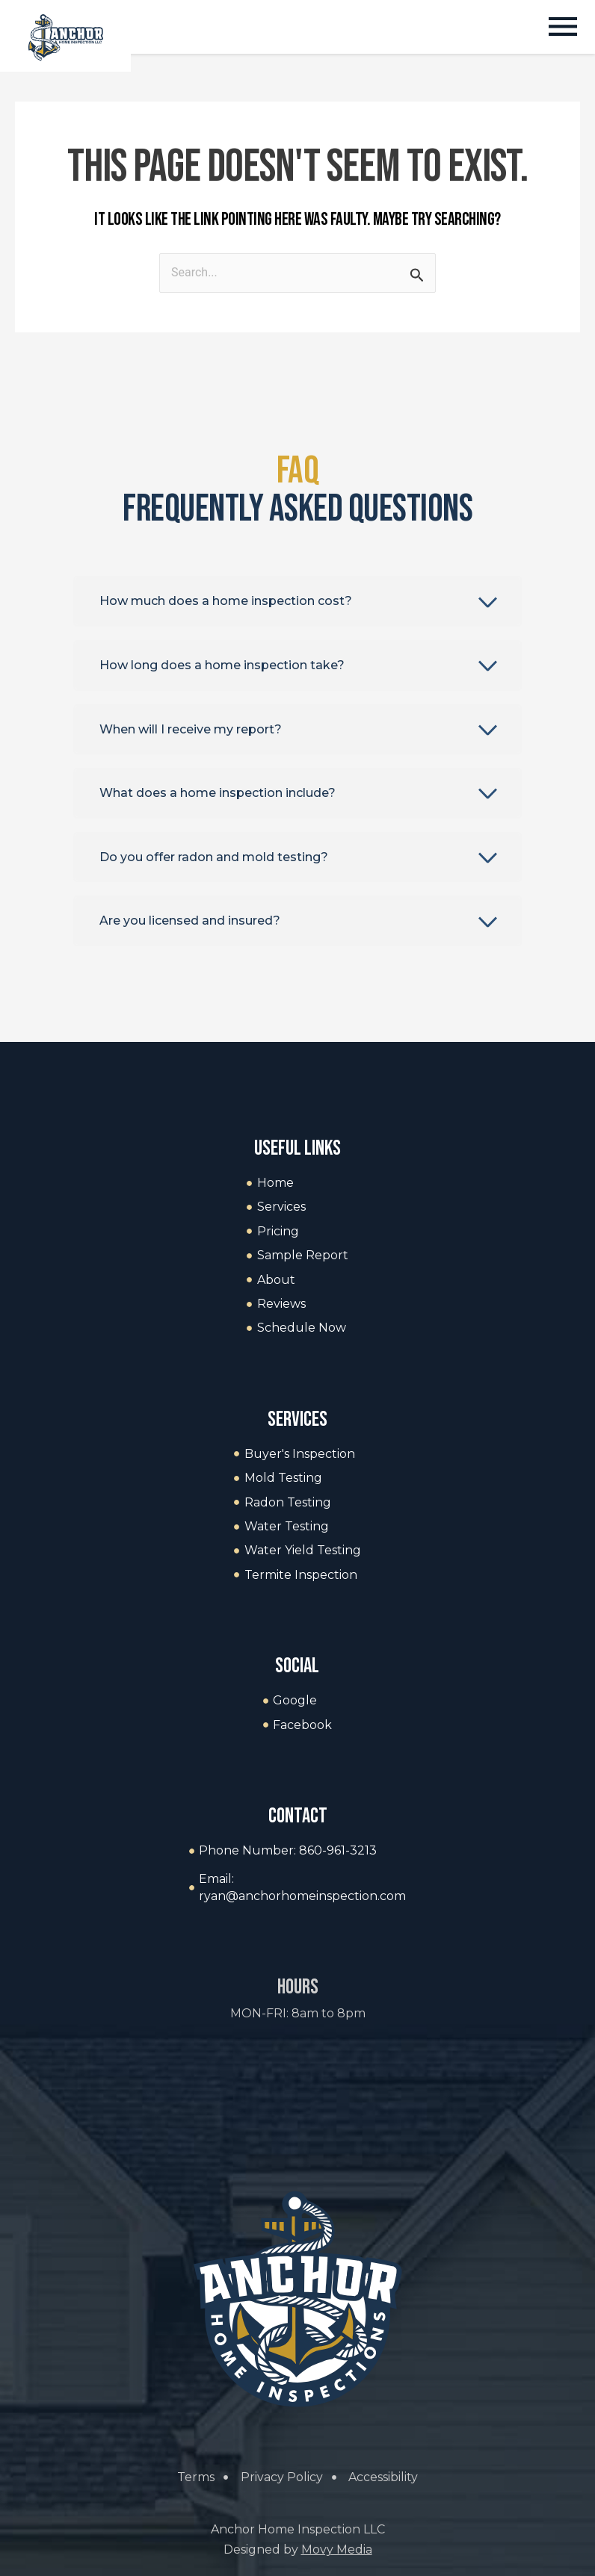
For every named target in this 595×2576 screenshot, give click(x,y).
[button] (563, 29)
